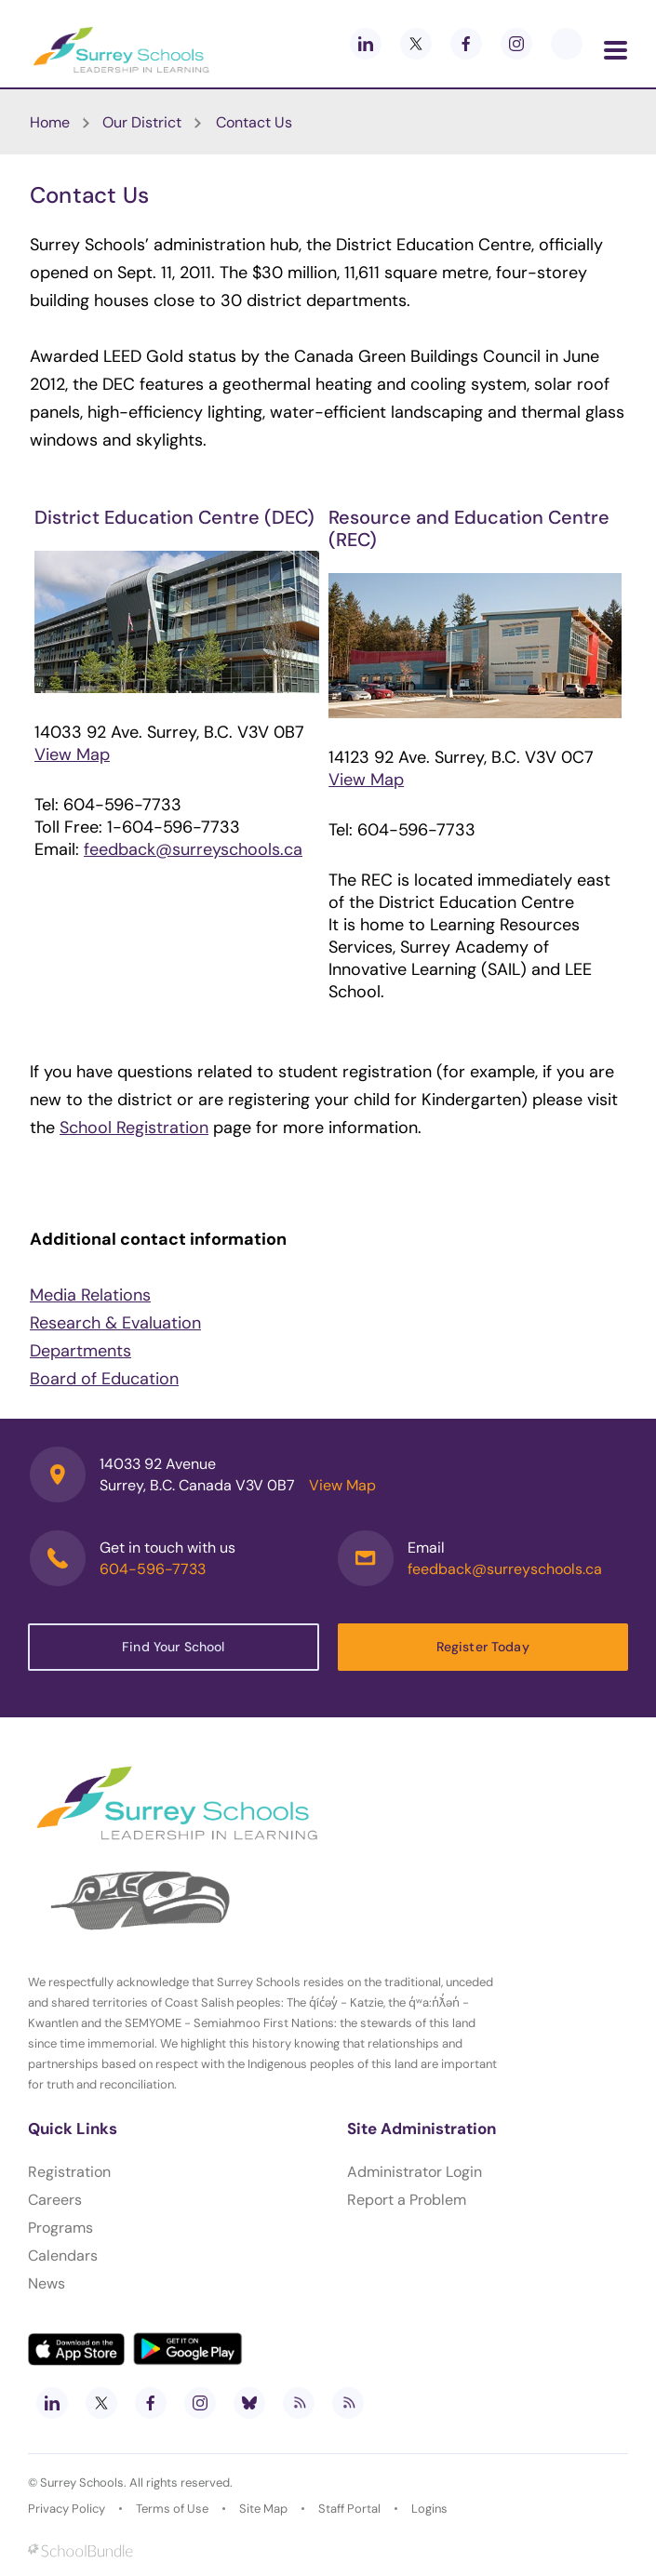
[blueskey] (566, 44)
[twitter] (416, 44)
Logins (429, 2508)
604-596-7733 (153, 1569)
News (46, 2283)
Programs (60, 2227)
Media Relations (90, 1295)
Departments (80, 1351)
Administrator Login (414, 2172)
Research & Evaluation (115, 1323)
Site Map (263, 2508)
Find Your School (173, 1646)
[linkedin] (366, 44)
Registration (69, 2172)
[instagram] (516, 44)
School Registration (134, 1127)
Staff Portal (349, 2508)
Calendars (63, 2255)
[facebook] (466, 44)
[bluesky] (249, 2403)
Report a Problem (406, 2199)
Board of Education (104, 1379)
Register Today (482, 1646)
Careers (55, 2199)
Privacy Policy (66, 2508)
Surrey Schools (82, 2482)
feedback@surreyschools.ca (193, 849)
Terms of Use (172, 2508)
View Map (72, 754)
